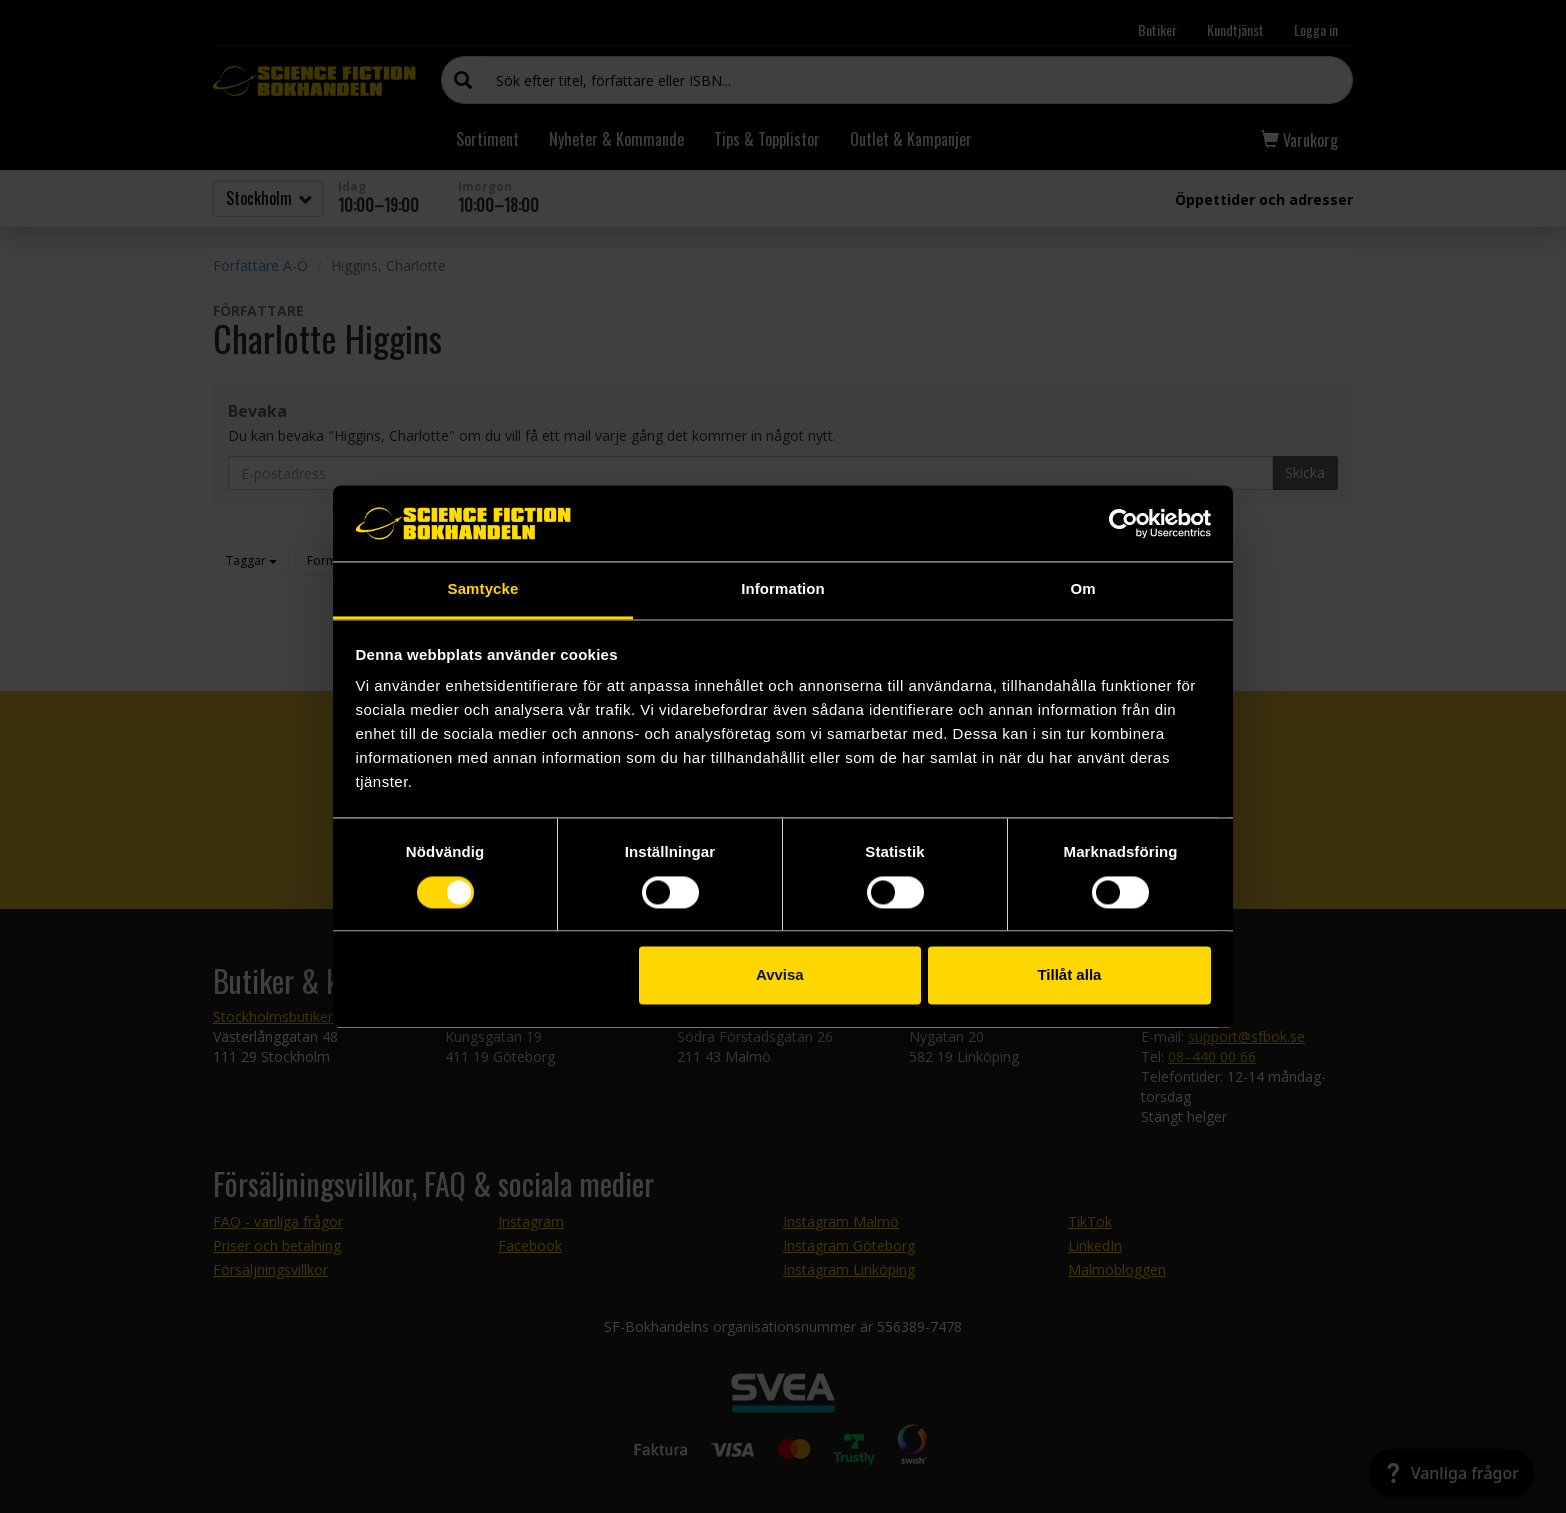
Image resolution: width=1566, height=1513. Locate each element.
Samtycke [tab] (483, 589)
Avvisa (780, 975)
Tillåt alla (1069, 975)
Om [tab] (1082, 589)
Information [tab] (783, 589)
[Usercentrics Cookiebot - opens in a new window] (1123, 523)
